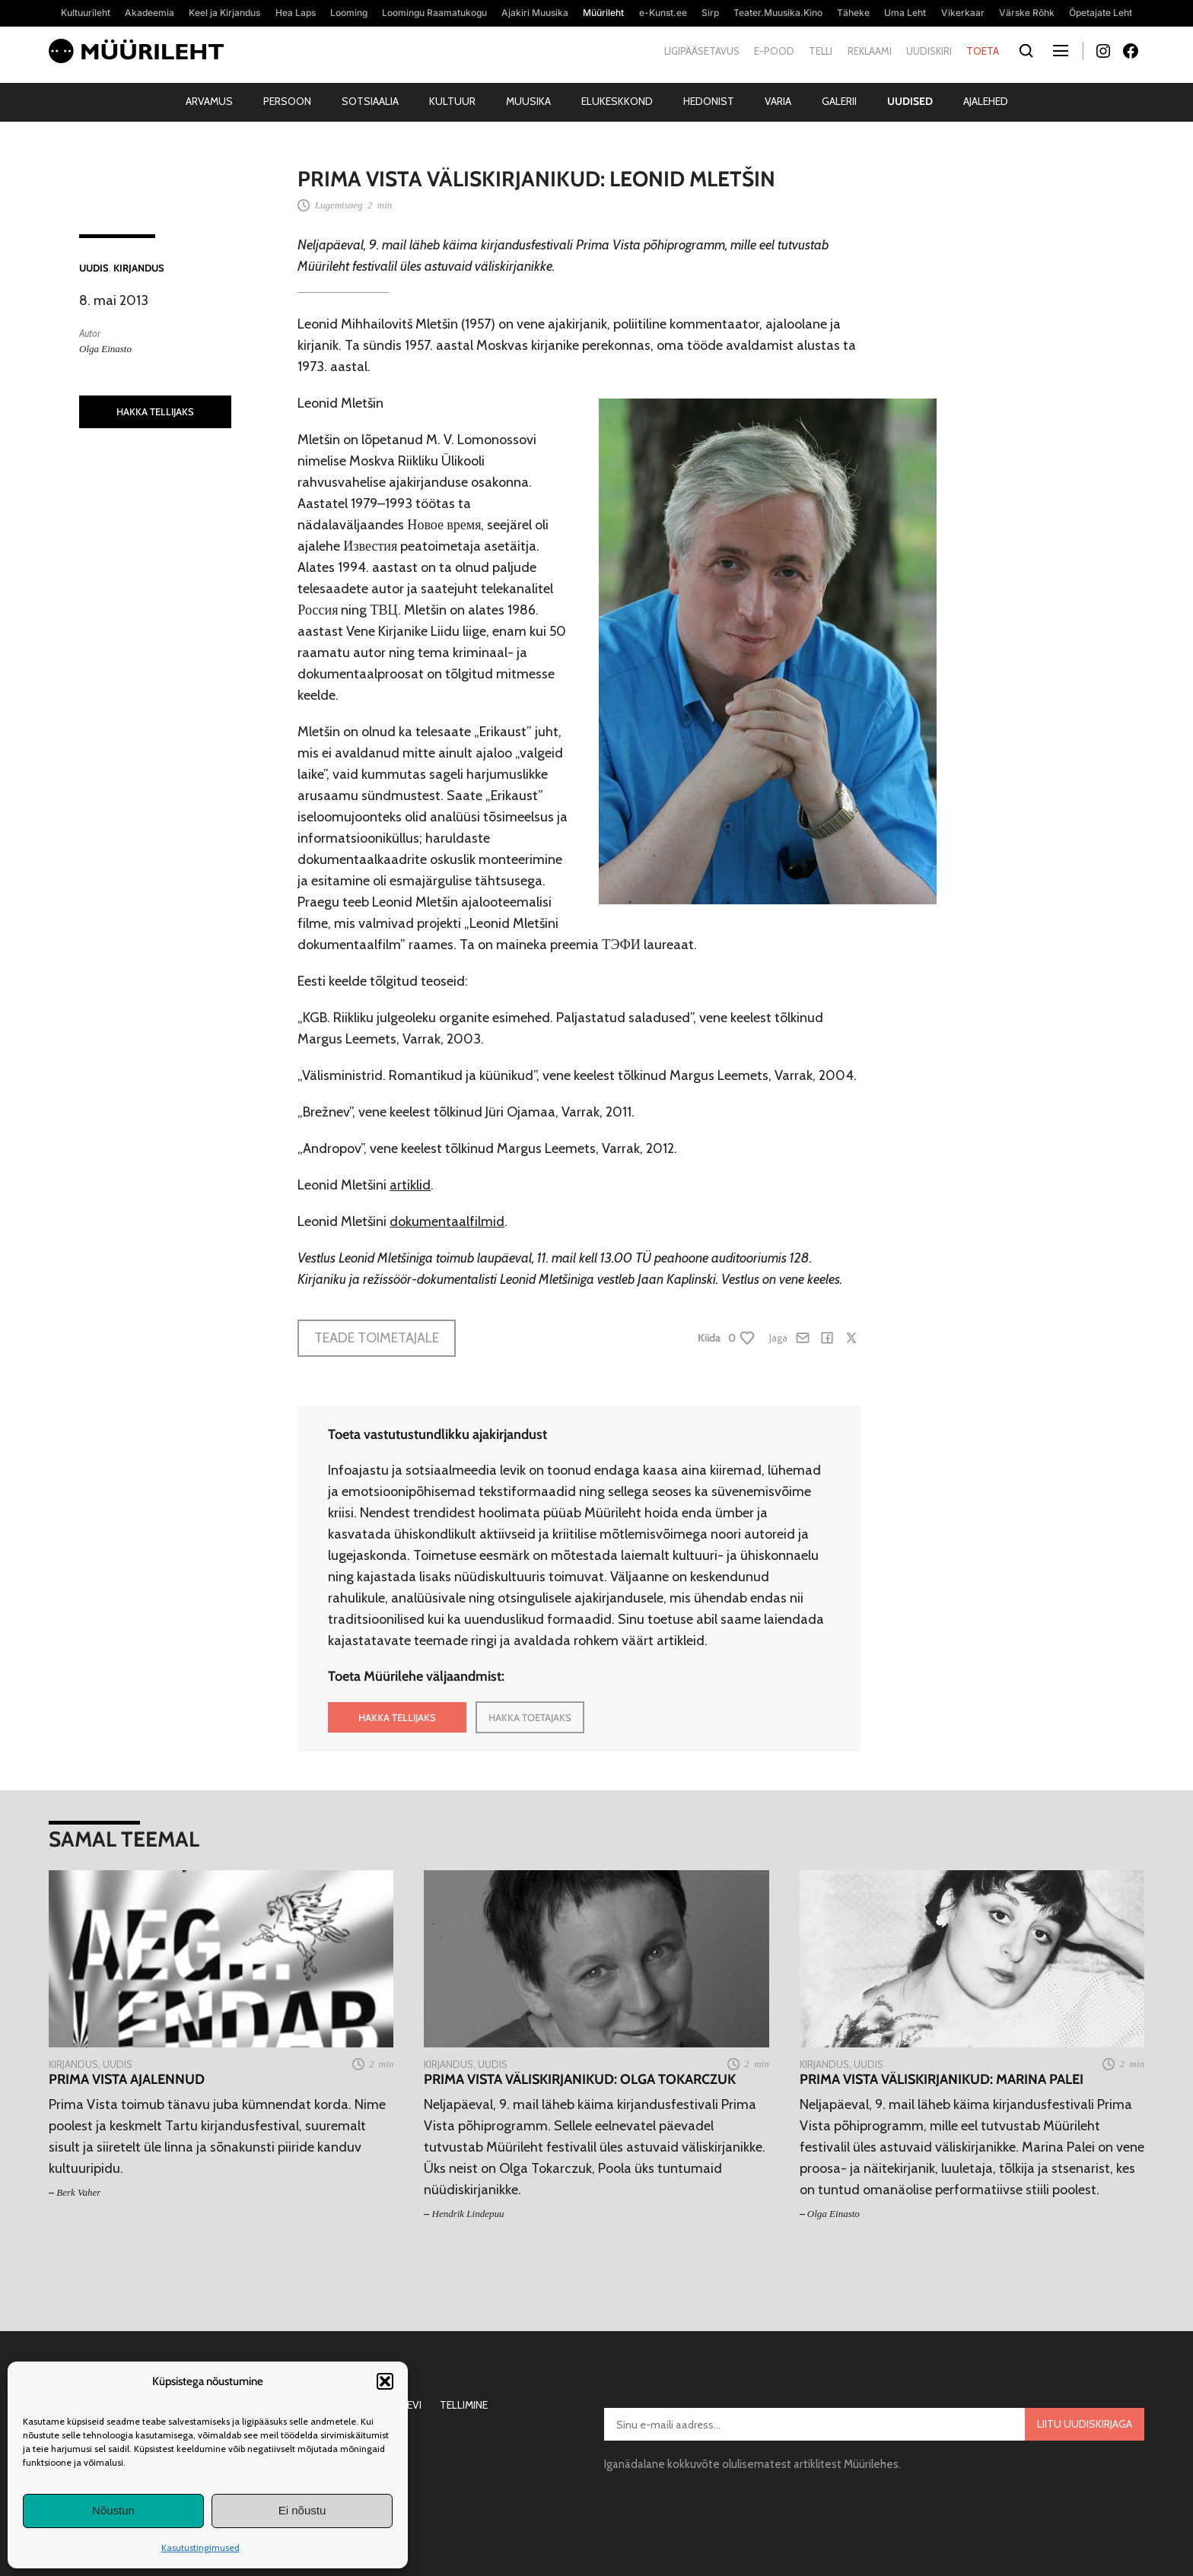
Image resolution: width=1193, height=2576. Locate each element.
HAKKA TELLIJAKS (155, 411)
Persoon (287, 101)
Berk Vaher (78, 2192)
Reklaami (870, 51)
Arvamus (209, 101)
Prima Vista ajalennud (127, 2080)
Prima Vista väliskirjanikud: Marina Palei (941, 2080)
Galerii (839, 101)
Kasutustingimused (200, 2547)
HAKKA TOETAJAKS (529, 1717)
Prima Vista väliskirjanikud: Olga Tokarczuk (580, 2080)
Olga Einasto (105, 348)
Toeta (982, 51)
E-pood (774, 51)
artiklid (410, 1185)
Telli (820, 51)
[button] (385, 2381)
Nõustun (113, 2510)
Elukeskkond (617, 101)
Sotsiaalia (370, 101)
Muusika (528, 101)
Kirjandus (138, 268)
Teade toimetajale (376, 1337)
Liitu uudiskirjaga (1084, 2424)
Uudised (910, 101)
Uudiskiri (929, 51)
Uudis (94, 268)
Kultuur (452, 101)
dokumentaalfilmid (447, 1221)
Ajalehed (985, 101)
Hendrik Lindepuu (468, 2213)
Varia (778, 101)
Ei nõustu (302, 2510)
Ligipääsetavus (702, 51)
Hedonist (708, 101)
